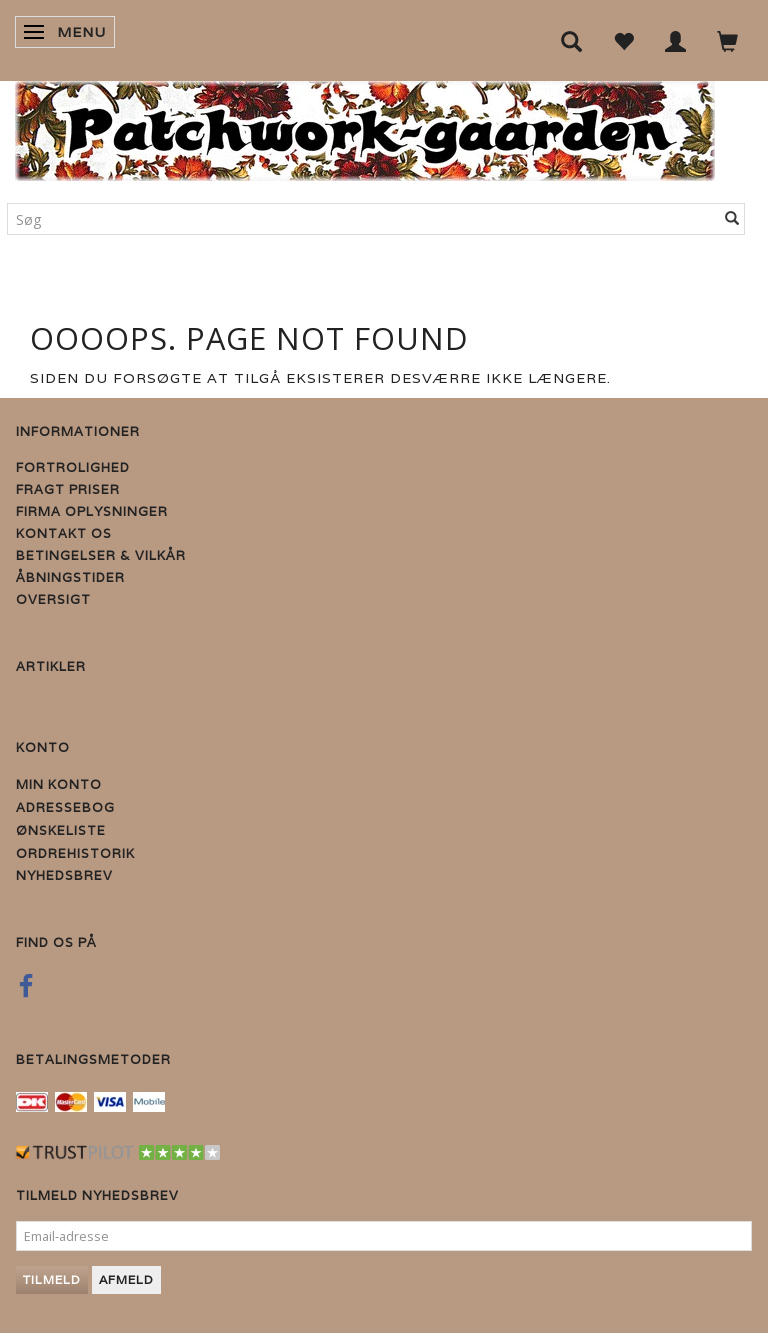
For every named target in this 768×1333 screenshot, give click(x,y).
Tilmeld (52, 1279)
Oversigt (53, 599)
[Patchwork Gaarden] (365, 126)
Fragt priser (68, 489)
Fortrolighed (73, 467)
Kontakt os (64, 533)
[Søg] (732, 219)
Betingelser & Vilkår (101, 555)
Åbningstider (70, 577)
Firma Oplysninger (92, 511)
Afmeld (126, 1279)
